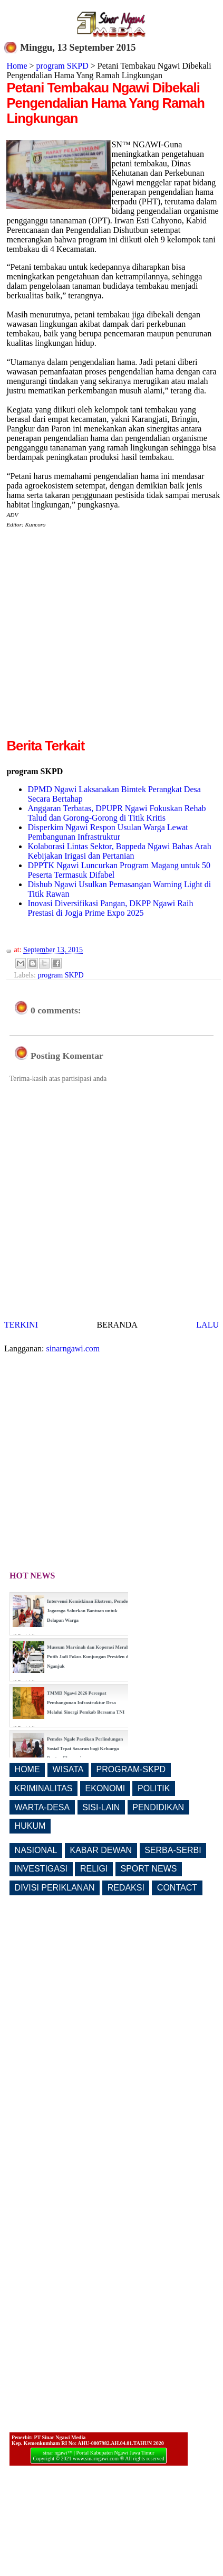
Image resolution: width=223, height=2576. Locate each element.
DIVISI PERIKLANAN (55, 1887)
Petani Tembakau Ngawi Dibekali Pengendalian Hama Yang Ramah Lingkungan (105, 103)
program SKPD (62, 65)
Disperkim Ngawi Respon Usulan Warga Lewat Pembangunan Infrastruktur (107, 832)
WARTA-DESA (42, 1807)
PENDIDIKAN (158, 1807)
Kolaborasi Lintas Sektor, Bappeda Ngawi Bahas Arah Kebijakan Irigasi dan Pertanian (119, 851)
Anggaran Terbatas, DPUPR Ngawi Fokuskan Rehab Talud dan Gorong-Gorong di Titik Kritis (116, 813)
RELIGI (94, 1868)
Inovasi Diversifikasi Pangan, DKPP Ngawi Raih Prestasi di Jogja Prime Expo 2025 (110, 908)
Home (16, 65)
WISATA (68, 1769)
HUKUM (30, 1825)
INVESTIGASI (41, 1868)
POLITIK (154, 1788)
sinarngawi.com (73, 1348)
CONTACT (177, 1887)
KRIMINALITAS (44, 1788)
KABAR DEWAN (101, 1850)
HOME (27, 1769)
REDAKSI (126, 1887)
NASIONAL (36, 1850)
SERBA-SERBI (172, 1850)
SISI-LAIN (101, 1807)
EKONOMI (105, 1788)
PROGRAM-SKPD (131, 1769)
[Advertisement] (99, 637)
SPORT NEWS (149, 1868)
